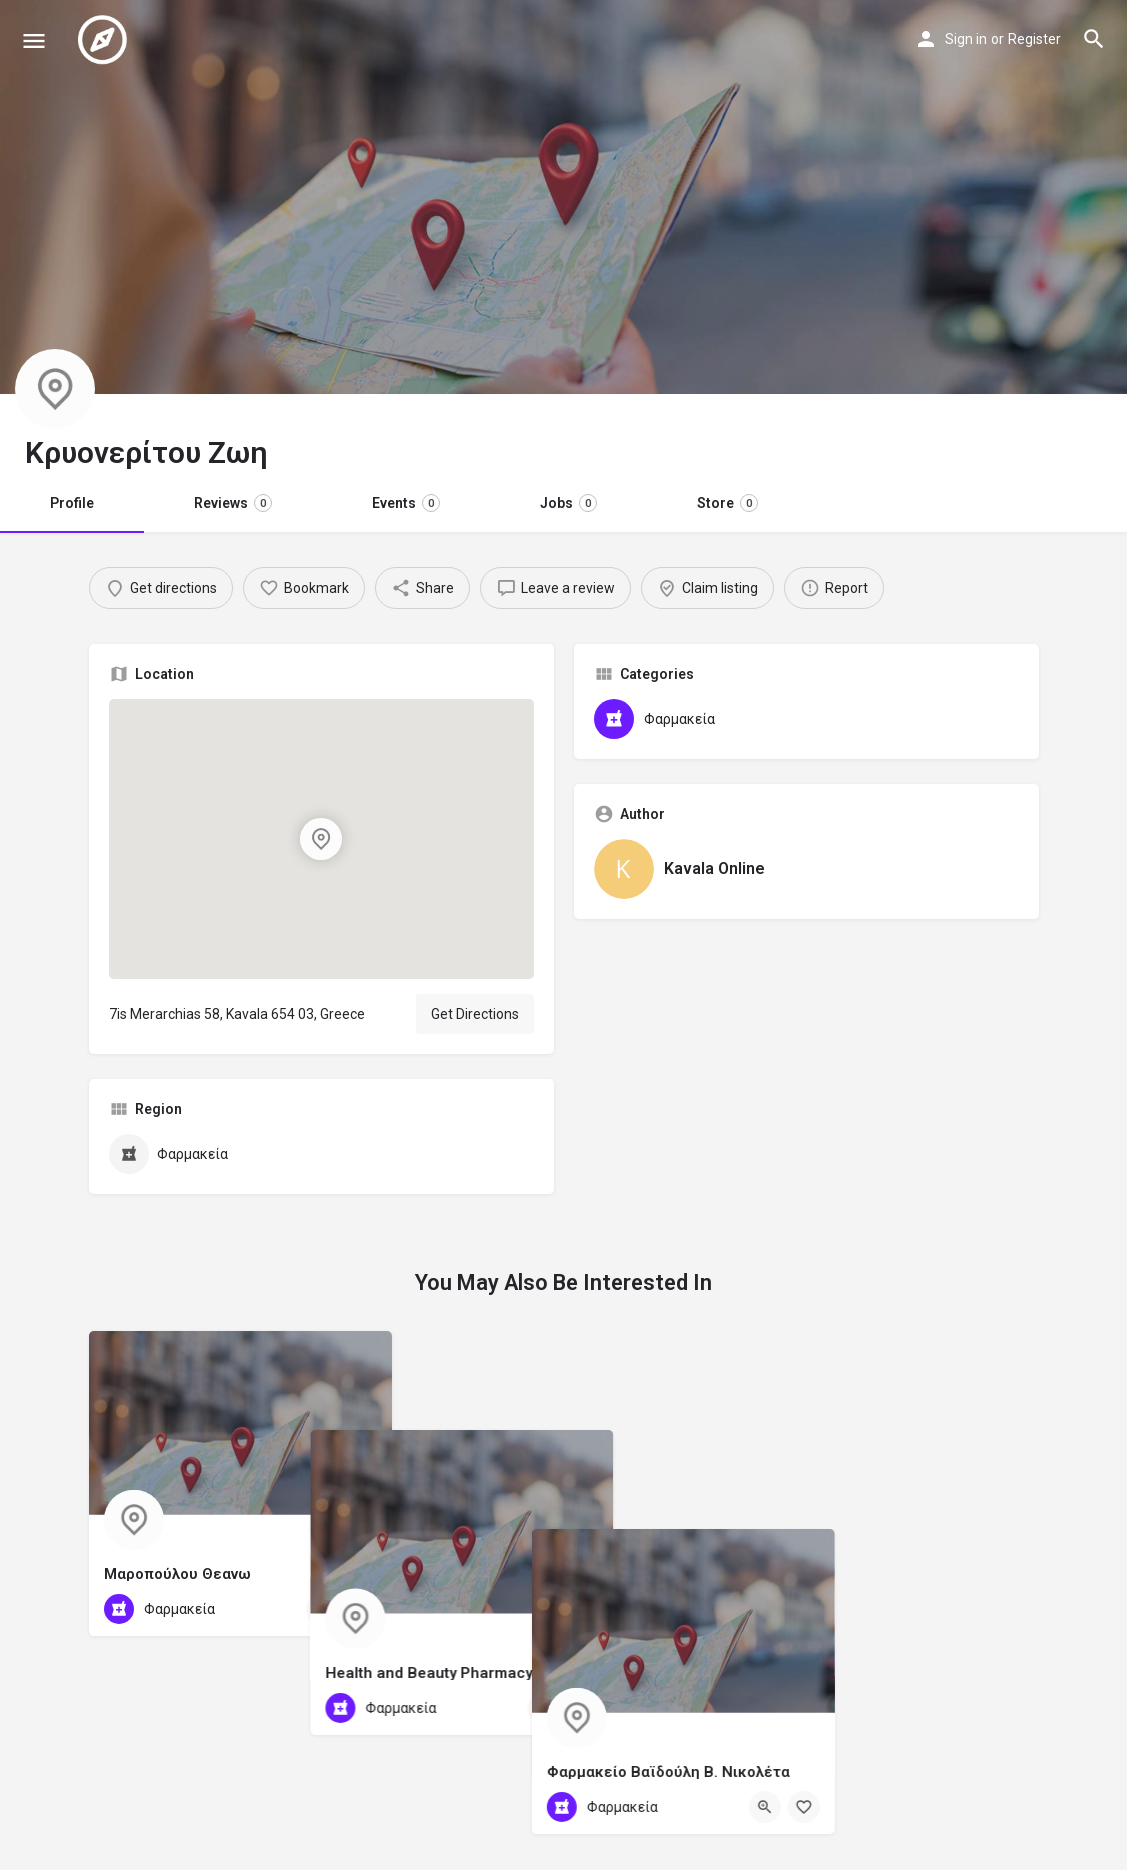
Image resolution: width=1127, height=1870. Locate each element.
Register (1034, 39)
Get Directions (475, 1014)
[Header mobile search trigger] (1094, 39)
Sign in (966, 39)
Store (727, 503)
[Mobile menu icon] (34, 40)
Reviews (233, 503)
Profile (72, 503)
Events (406, 503)
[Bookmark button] (361, 1609)
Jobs (568, 503)
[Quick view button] (322, 1609)
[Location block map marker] (321, 839)
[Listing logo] (55, 389)
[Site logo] (105, 40)
